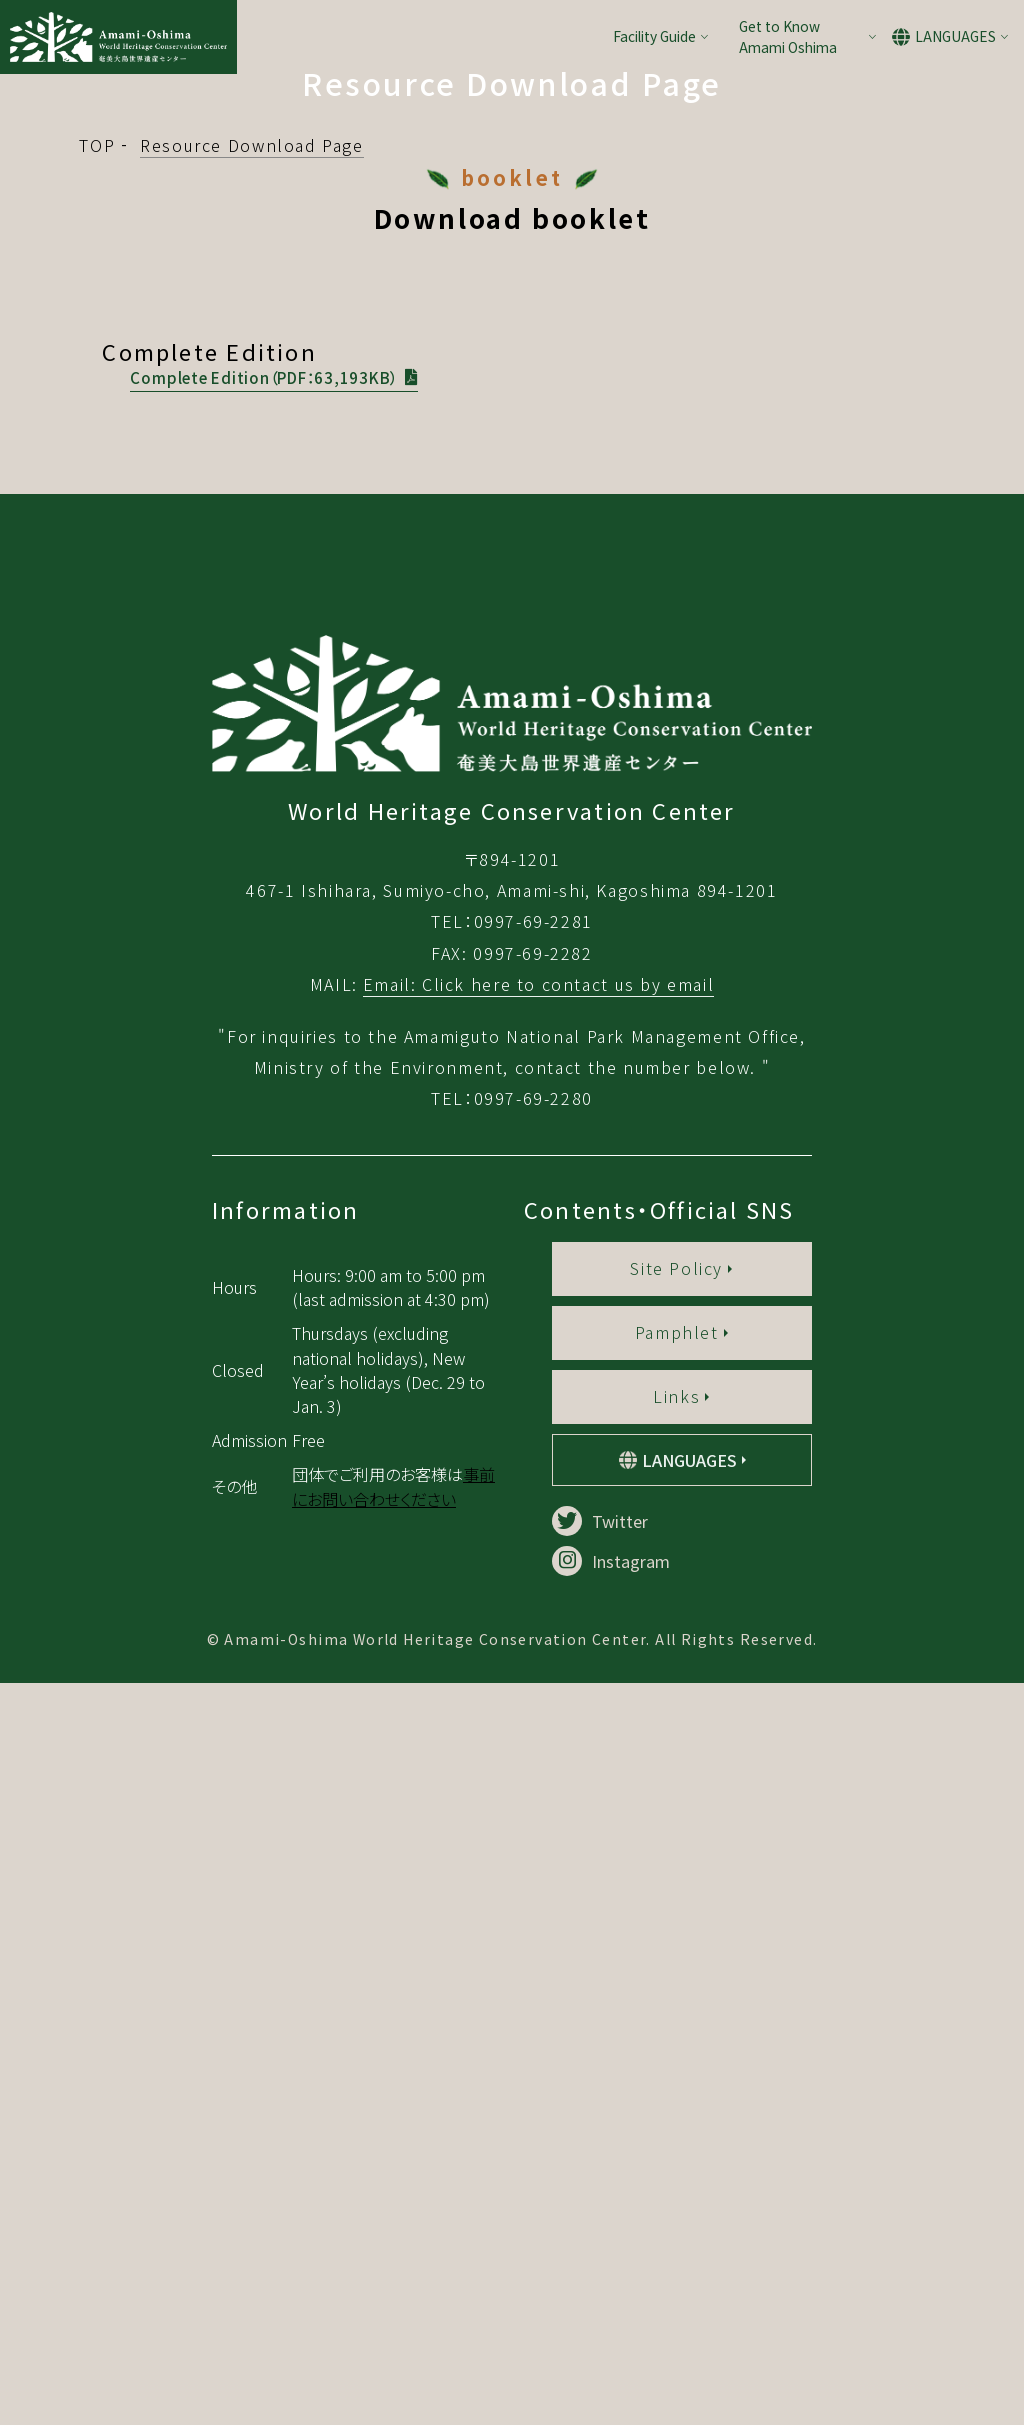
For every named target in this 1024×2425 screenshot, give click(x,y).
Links (676, 2138)
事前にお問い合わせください (393, 2229)
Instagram (611, 2304)
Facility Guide (654, 36)
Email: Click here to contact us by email (539, 1726)
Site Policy (676, 2010)
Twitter (600, 2264)
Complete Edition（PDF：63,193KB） (264, 666)
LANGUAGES (955, 36)
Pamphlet (677, 2074)
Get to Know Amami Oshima (788, 36)
